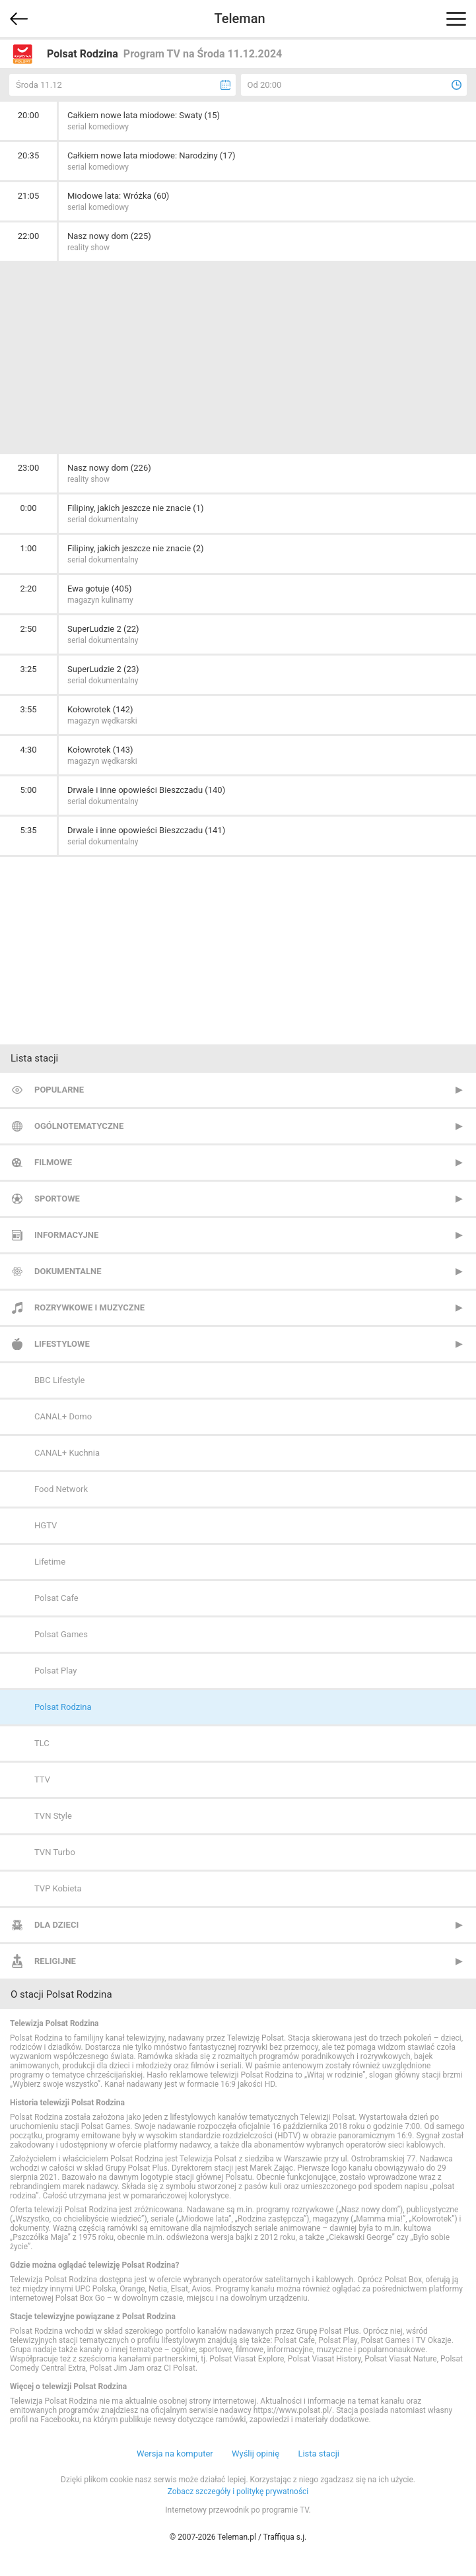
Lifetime (49, 1562)
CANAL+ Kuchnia (67, 1453)
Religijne (55, 1961)
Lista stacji (318, 2453)
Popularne (59, 1090)
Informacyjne (66, 1235)
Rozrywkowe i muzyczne (89, 1307)
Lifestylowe (62, 1344)
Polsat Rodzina (63, 1707)
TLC (42, 1743)
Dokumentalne (68, 1271)
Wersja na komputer (175, 2453)
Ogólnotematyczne (78, 1126)
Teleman (239, 18)
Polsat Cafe (56, 1598)
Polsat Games (61, 1634)
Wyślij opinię (255, 2453)
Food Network (61, 1489)
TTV (42, 1779)
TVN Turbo (54, 1852)
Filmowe (53, 1162)
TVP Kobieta (58, 1888)
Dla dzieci (56, 1925)
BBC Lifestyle (59, 1380)
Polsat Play (55, 1671)
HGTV (45, 1525)
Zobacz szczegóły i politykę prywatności (238, 2491)
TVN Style (53, 1816)
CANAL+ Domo (63, 1416)
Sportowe (57, 1198)
